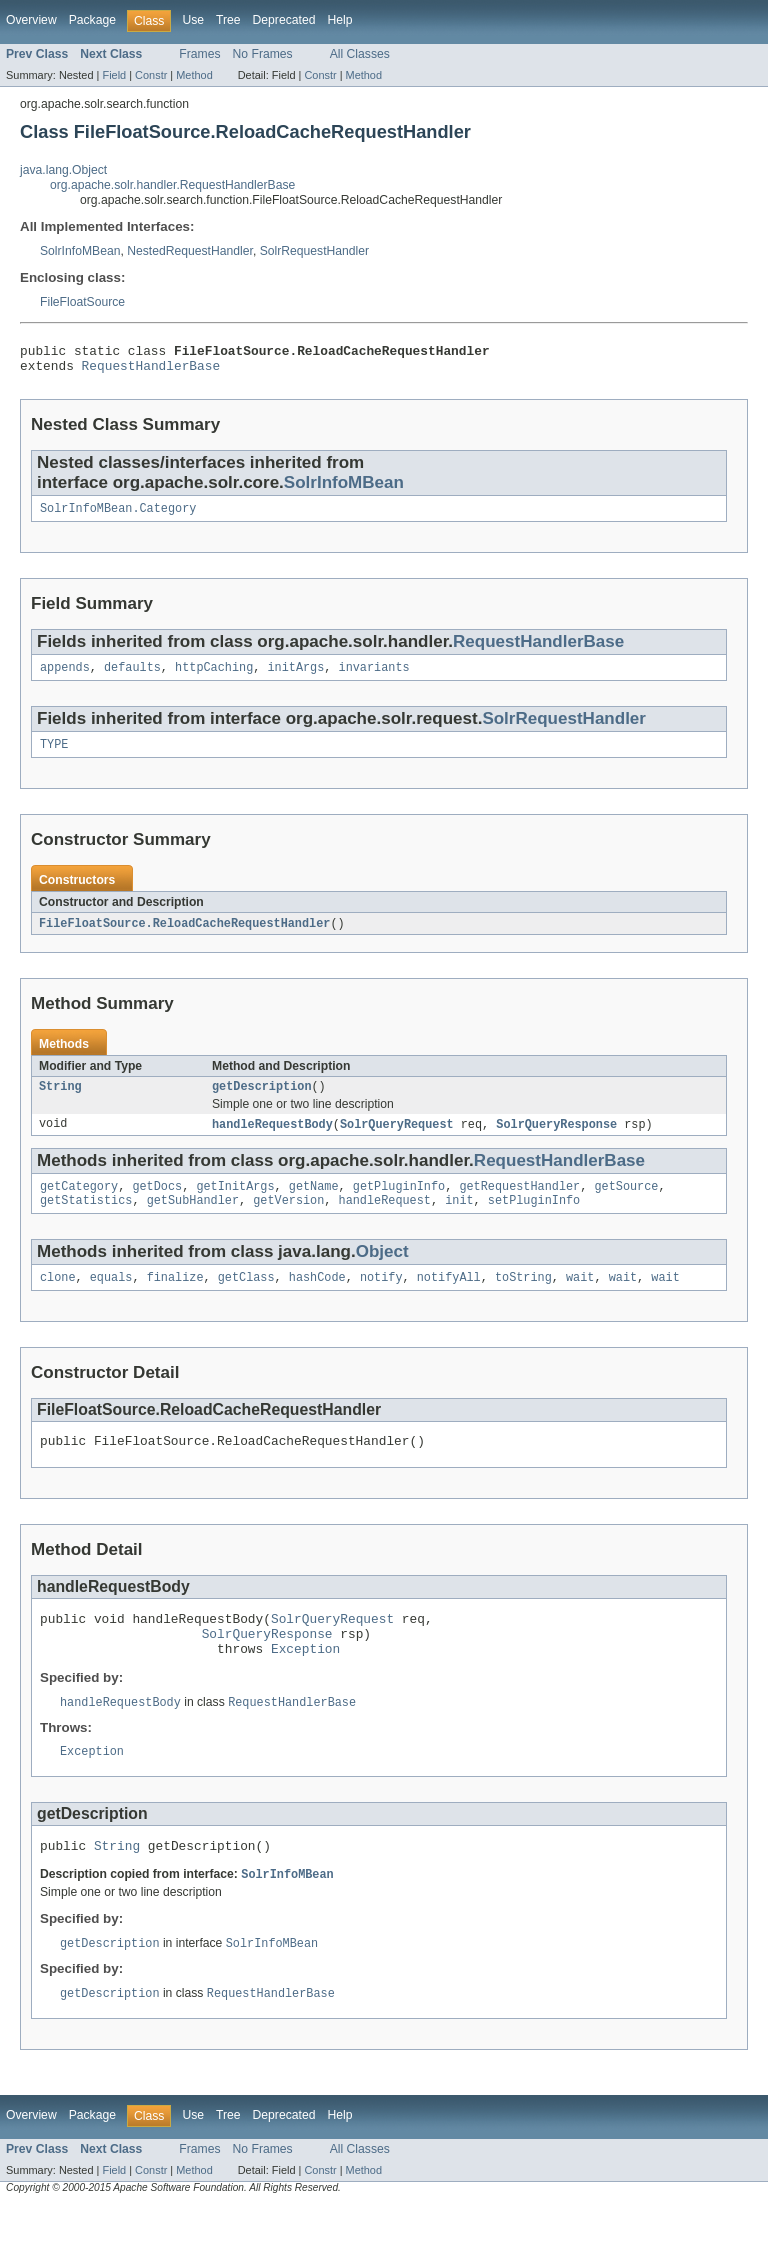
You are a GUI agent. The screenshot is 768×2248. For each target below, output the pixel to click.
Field (114, 75)
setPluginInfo (534, 1220)
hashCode (317, 1299)
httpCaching (214, 677)
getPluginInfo (399, 1204)
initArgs (295, 677)
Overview (31, 20)
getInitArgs (235, 1204)
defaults (132, 677)
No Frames (263, 54)
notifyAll (449, 1299)
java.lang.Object (63, 170)
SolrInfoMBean (80, 251)
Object (382, 1271)
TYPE (54, 756)
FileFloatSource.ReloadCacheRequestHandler (184, 936)
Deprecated (284, 20)
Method (194, 75)
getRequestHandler (519, 1204)
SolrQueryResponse (556, 1140)
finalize (175, 1299)
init (459, 1220)
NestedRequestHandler (190, 251)
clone (58, 1299)
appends (65, 677)
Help (339, 20)
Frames (199, 54)
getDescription (262, 1101)
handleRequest (385, 1220)
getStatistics (86, 1220)
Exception (305, 1682)
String (60, 1101)
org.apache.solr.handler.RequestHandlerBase (172, 185)
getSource (626, 1204)
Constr (151, 75)
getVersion (288, 1220)
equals (111, 1299)
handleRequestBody (272, 1140)
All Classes (360, 54)
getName (314, 1204)
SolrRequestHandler (314, 251)
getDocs (157, 1204)
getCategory (79, 1204)
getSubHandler (193, 1220)
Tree (228, 20)
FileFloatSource (82, 302)
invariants (374, 677)
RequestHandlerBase (151, 371)
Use (193, 20)
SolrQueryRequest (397, 1140)
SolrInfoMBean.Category (118, 516)
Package (92, 20)
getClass (246, 1299)
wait (580, 1299)
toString (523, 1299)
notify (381, 1299)
